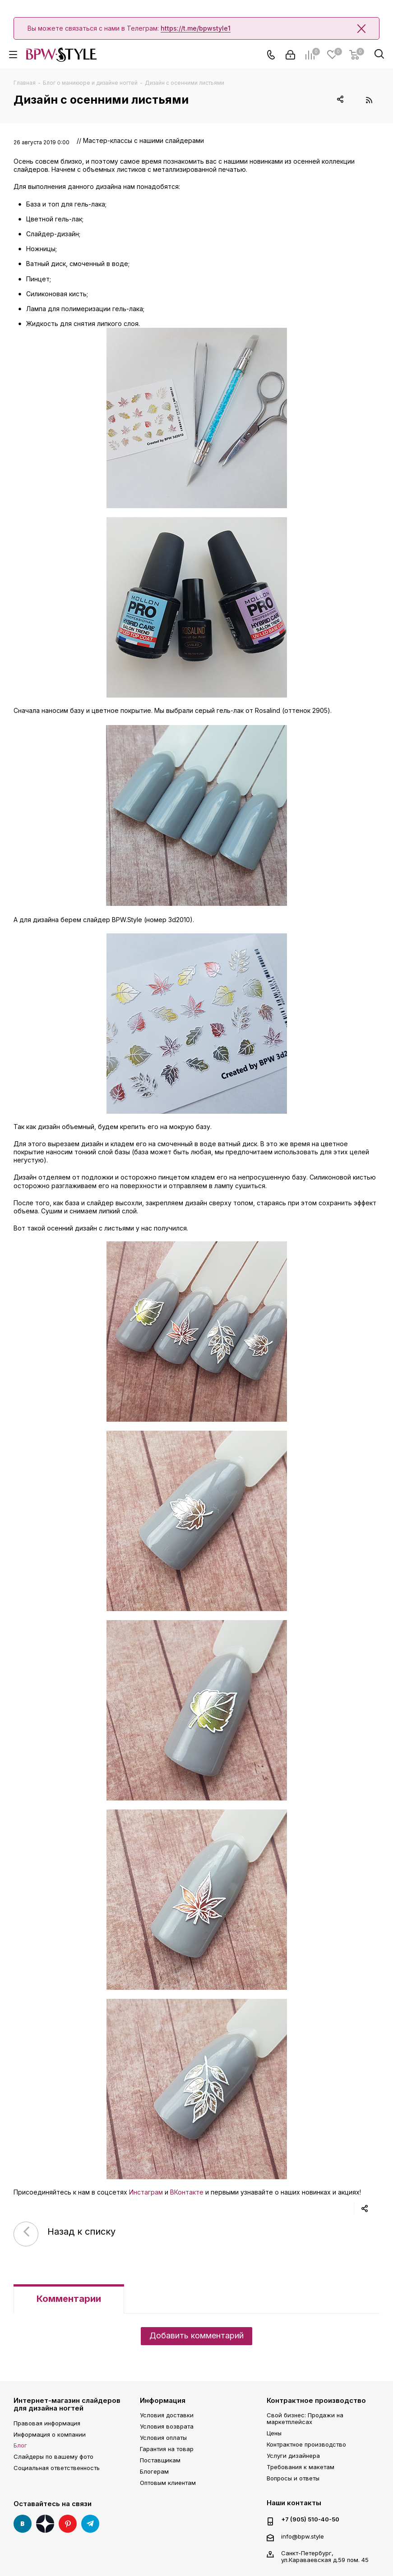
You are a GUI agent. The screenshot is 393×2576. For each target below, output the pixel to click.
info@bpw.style (302, 2536)
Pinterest (68, 2524)
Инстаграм (146, 2192)
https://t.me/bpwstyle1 (196, 28)
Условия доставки (167, 2415)
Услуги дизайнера (293, 2455)
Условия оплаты (163, 2437)
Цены (274, 2433)
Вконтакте (23, 2524)
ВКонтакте (186, 2192)
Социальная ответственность (57, 2467)
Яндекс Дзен (45, 2524)
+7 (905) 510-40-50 (310, 2519)
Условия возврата (167, 2426)
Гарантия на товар (167, 2448)
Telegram (90, 2524)
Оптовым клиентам (168, 2482)
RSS (368, 99)
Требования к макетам (300, 2466)
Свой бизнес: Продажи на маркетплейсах (305, 2418)
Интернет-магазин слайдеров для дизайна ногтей (67, 2404)
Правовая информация (47, 2423)
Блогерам (154, 2471)
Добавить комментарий (196, 2335)
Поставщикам (160, 2460)
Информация (162, 2400)
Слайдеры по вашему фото (53, 2456)
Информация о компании (50, 2434)
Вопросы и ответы (293, 2478)
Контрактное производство (316, 2400)
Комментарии (69, 2298)
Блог (20, 2445)
